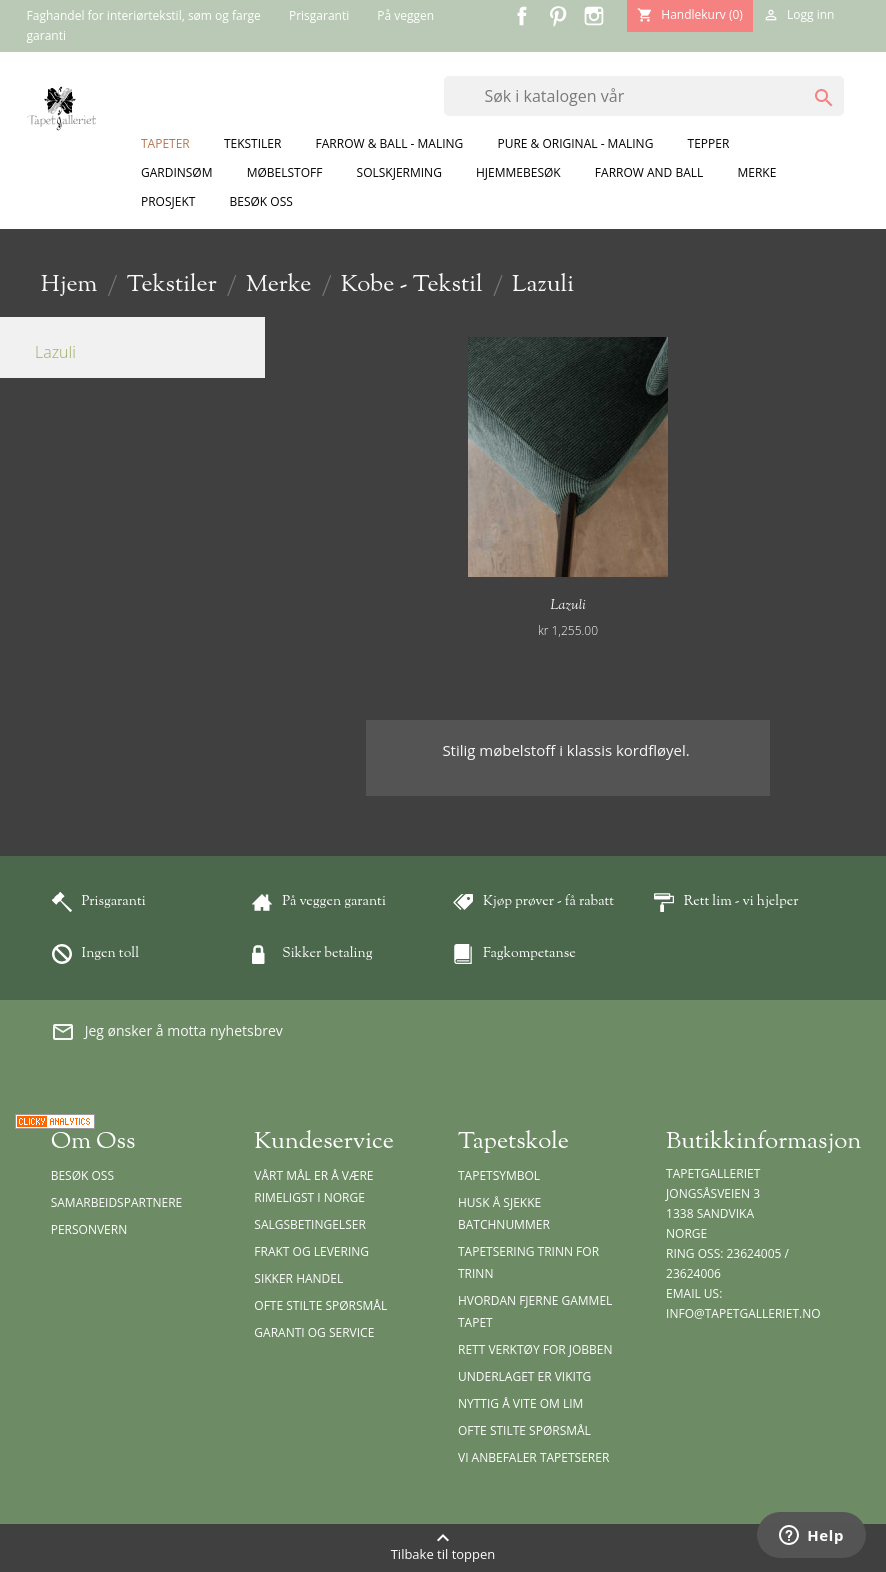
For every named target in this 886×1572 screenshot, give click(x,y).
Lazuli (55, 352)
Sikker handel (298, 1278)
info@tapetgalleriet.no (743, 1313)
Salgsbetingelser (309, 1224)
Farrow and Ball (649, 172)
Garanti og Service (314, 1332)
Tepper (709, 143)
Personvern (89, 1229)
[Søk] (644, 96)
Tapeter (165, 143)
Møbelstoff (285, 172)
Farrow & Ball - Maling (390, 143)
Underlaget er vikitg (524, 1376)
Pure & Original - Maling (575, 143)
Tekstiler (253, 143)
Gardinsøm (177, 172)
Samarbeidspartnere (117, 1202)
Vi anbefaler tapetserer (533, 1457)
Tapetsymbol (499, 1175)
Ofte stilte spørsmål (320, 1305)
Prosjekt (168, 201)
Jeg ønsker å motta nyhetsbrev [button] (167, 1032)
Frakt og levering (311, 1251)
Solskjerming (399, 172)
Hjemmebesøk (518, 172)
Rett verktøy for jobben (535, 1349)
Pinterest (558, 16)
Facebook (522, 16)
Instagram (594, 16)
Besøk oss (261, 201)
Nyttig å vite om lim (520, 1403)
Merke (756, 172)
